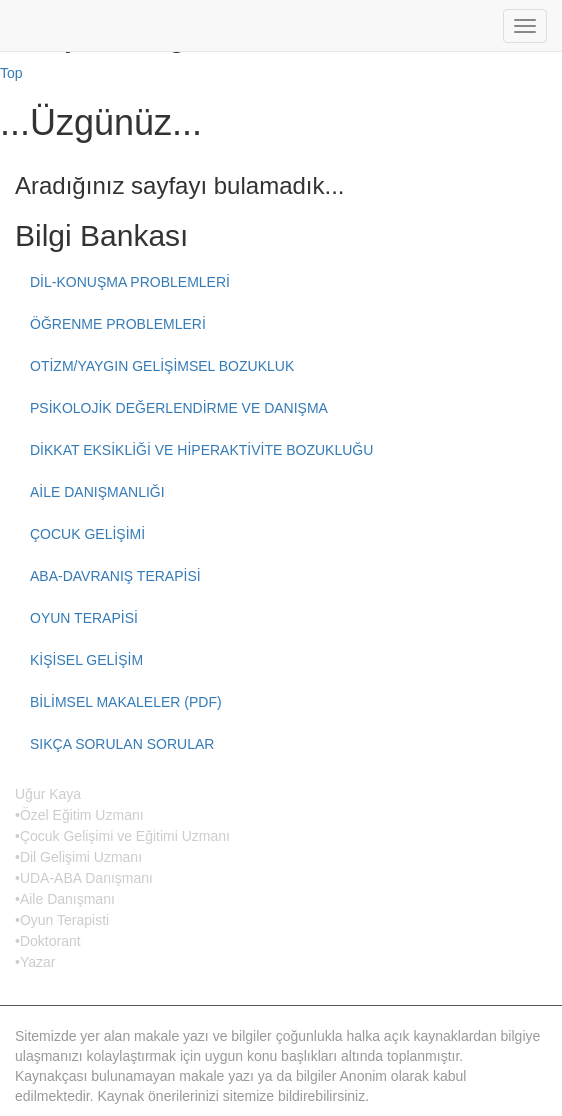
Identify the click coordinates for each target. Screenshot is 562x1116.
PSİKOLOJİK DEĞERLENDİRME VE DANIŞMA (179, 408)
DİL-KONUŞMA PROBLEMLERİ (130, 282)
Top (11, 73)
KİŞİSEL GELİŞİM (86, 660)
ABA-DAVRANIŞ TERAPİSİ (115, 576)
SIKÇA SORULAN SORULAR (122, 744)
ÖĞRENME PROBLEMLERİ (118, 324)
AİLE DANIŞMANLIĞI (97, 492)
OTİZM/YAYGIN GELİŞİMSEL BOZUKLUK (162, 366)
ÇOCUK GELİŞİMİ (87, 534)
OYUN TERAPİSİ (84, 618)
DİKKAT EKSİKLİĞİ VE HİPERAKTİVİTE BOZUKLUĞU (201, 450)
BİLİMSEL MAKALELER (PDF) (126, 702)
